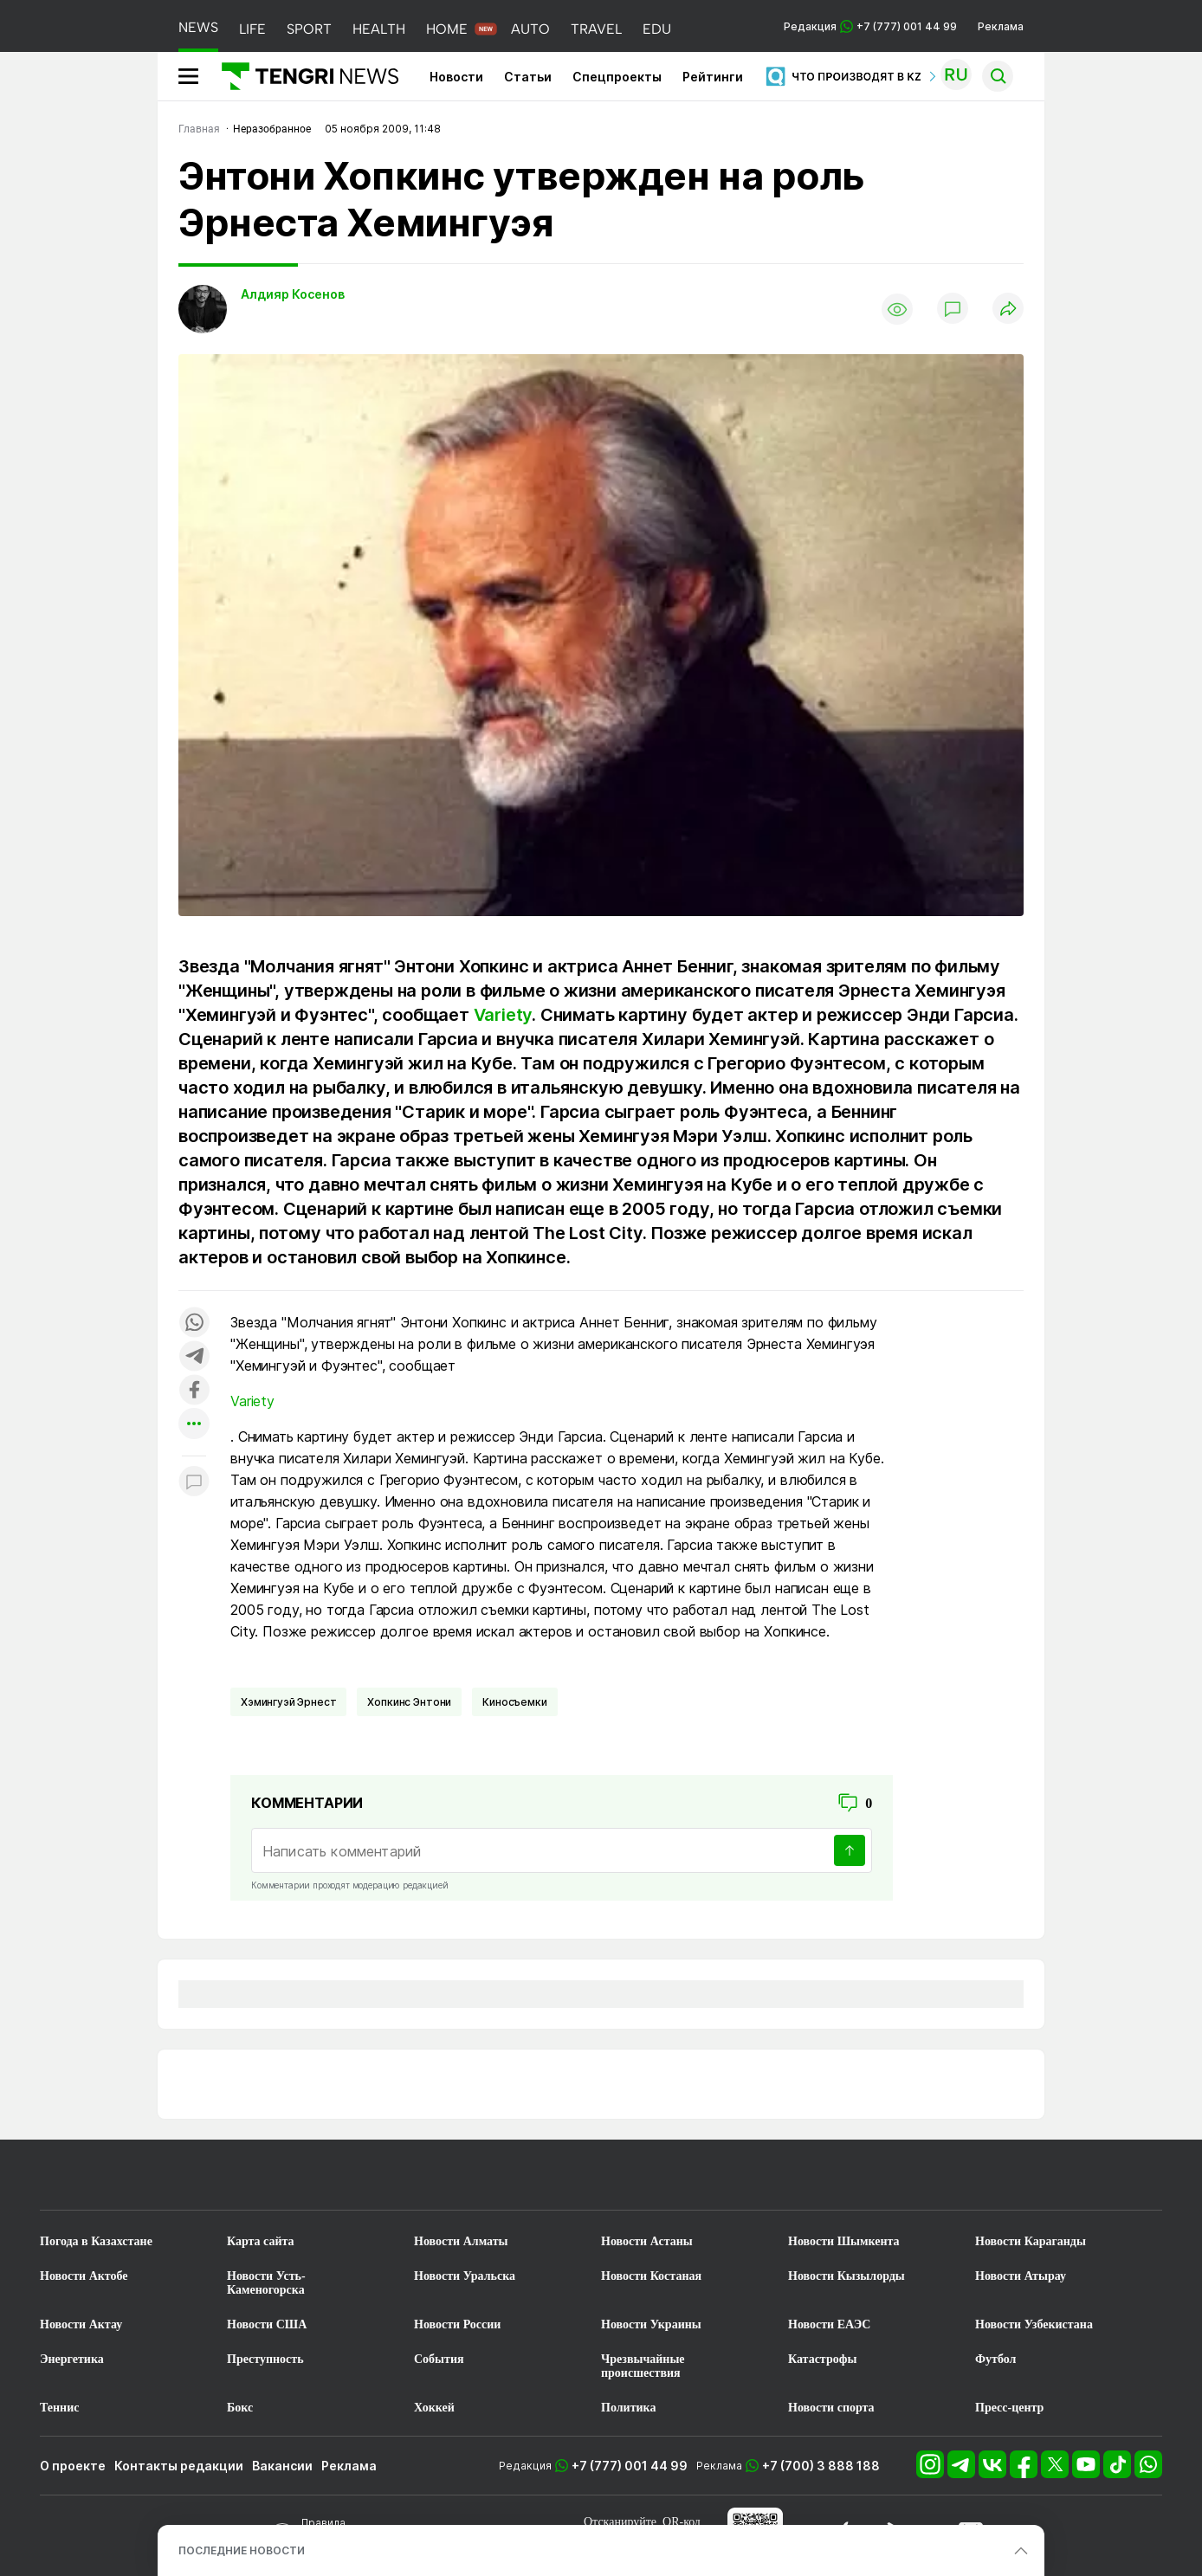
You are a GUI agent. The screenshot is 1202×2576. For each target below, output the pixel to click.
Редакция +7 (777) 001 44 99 (870, 26)
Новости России (457, 2324)
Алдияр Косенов (293, 294)
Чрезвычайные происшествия (643, 2366)
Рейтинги (712, 76)
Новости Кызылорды (846, 2275)
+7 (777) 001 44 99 (630, 2465)
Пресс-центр (1009, 2407)
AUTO (530, 29)
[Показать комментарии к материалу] (194, 1482)
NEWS (198, 27)
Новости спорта (831, 2407)
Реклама (1001, 26)
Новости (456, 76)
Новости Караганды (1030, 2241)
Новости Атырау (1020, 2275)
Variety (503, 1014)
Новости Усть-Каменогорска (266, 2282)
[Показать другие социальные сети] (194, 1425)
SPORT (309, 29)
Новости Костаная (651, 2275)
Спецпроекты (617, 76)
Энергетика (72, 2359)
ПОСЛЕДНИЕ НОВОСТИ (241, 2550)
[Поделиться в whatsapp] (194, 1323)
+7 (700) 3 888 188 (821, 2465)
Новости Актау (81, 2324)
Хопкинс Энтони (409, 1701)
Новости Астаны (647, 2241)
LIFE (252, 29)
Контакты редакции (178, 2465)
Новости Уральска (464, 2275)
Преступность (265, 2359)
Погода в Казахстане (96, 2241)
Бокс (240, 2407)
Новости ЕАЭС (829, 2324)
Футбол (995, 2359)
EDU (657, 29)
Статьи (528, 76)
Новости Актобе (84, 2275)
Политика (628, 2407)
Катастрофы (822, 2359)
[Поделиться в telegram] (194, 1357)
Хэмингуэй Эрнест (288, 1701)
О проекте (73, 2465)
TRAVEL (596, 29)
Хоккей (434, 2407)
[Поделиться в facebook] (194, 1391)
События (439, 2359)
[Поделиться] (1008, 309)
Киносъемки (514, 1701)
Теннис (59, 2407)
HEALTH (378, 29)
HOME (447, 29)
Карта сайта (260, 2241)
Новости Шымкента (844, 2241)
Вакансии (282, 2465)
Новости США (267, 2324)
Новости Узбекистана (1034, 2324)
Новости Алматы (461, 2241)
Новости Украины (651, 2324)
